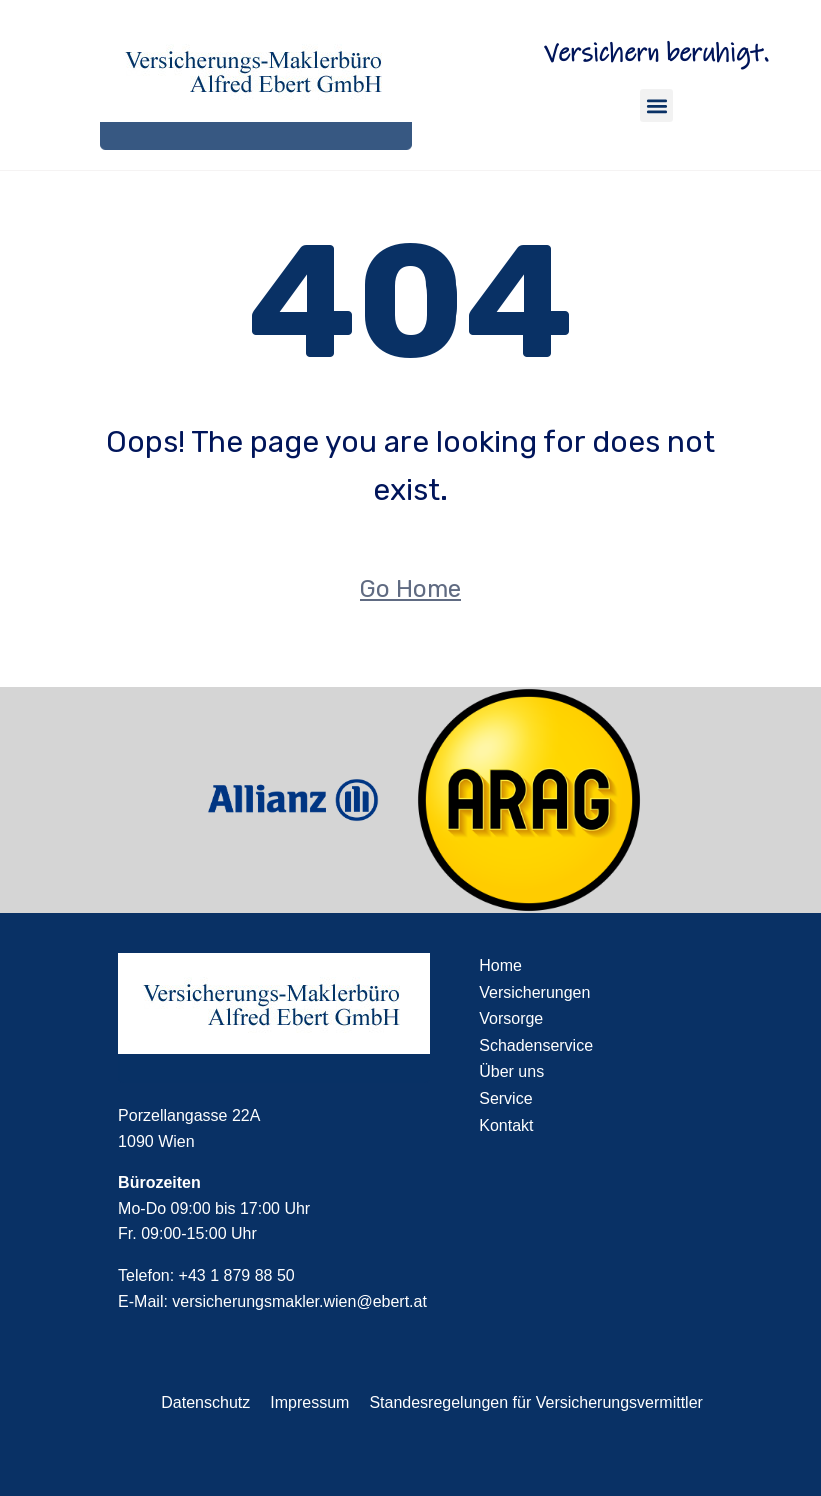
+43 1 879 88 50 (237, 1275)
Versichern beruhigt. (656, 53)
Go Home (410, 589)
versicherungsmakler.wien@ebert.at (299, 1301)
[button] (656, 105)
